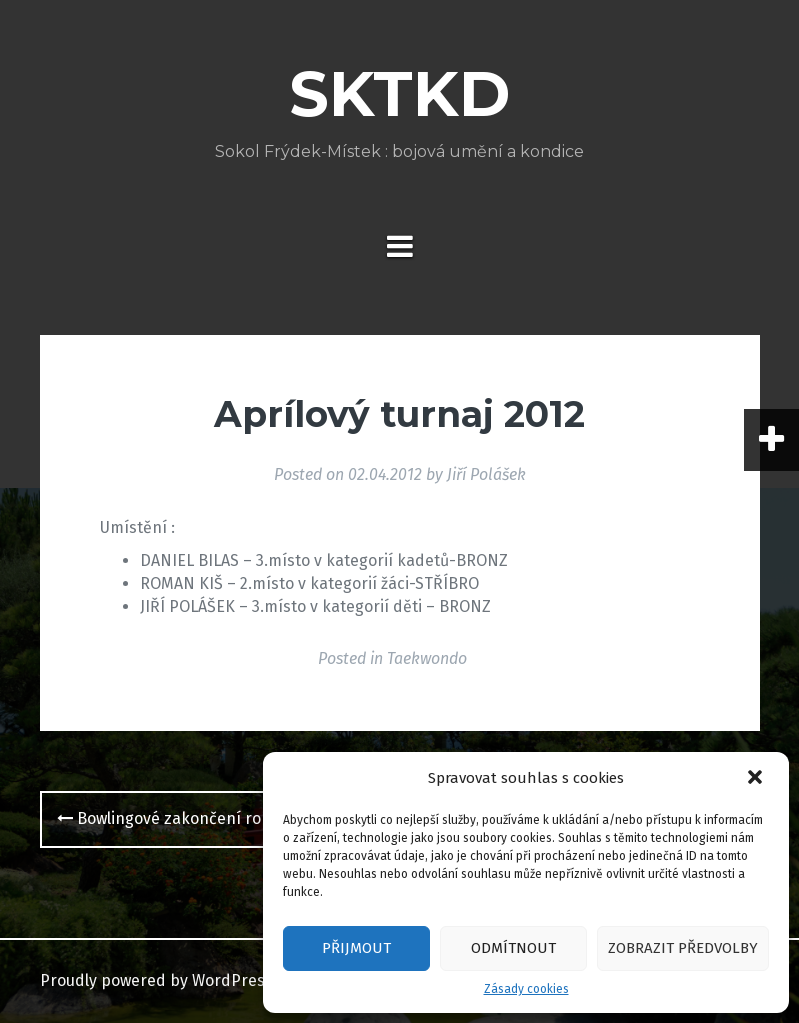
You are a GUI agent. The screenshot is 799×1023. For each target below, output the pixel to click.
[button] (757, 779)
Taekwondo (427, 658)
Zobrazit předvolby (683, 948)
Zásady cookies (526, 989)
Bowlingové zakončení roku (168, 818)
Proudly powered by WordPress (156, 980)
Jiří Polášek (486, 474)
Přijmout (356, 948)
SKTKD (399, 94)
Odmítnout (513, 948)
